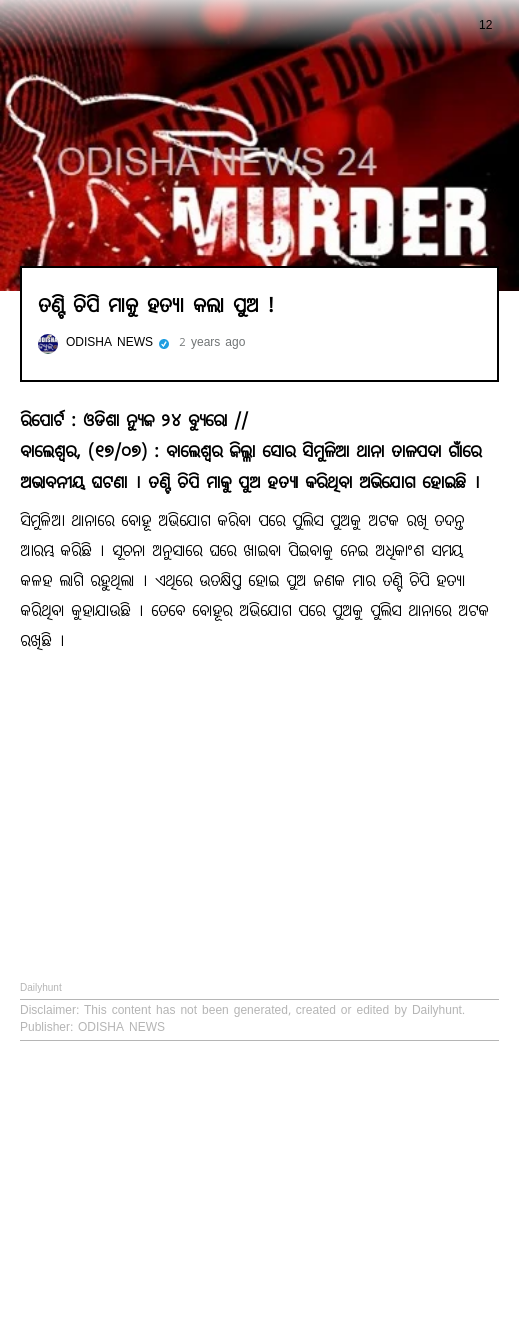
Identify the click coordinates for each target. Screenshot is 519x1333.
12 (464, 25)
